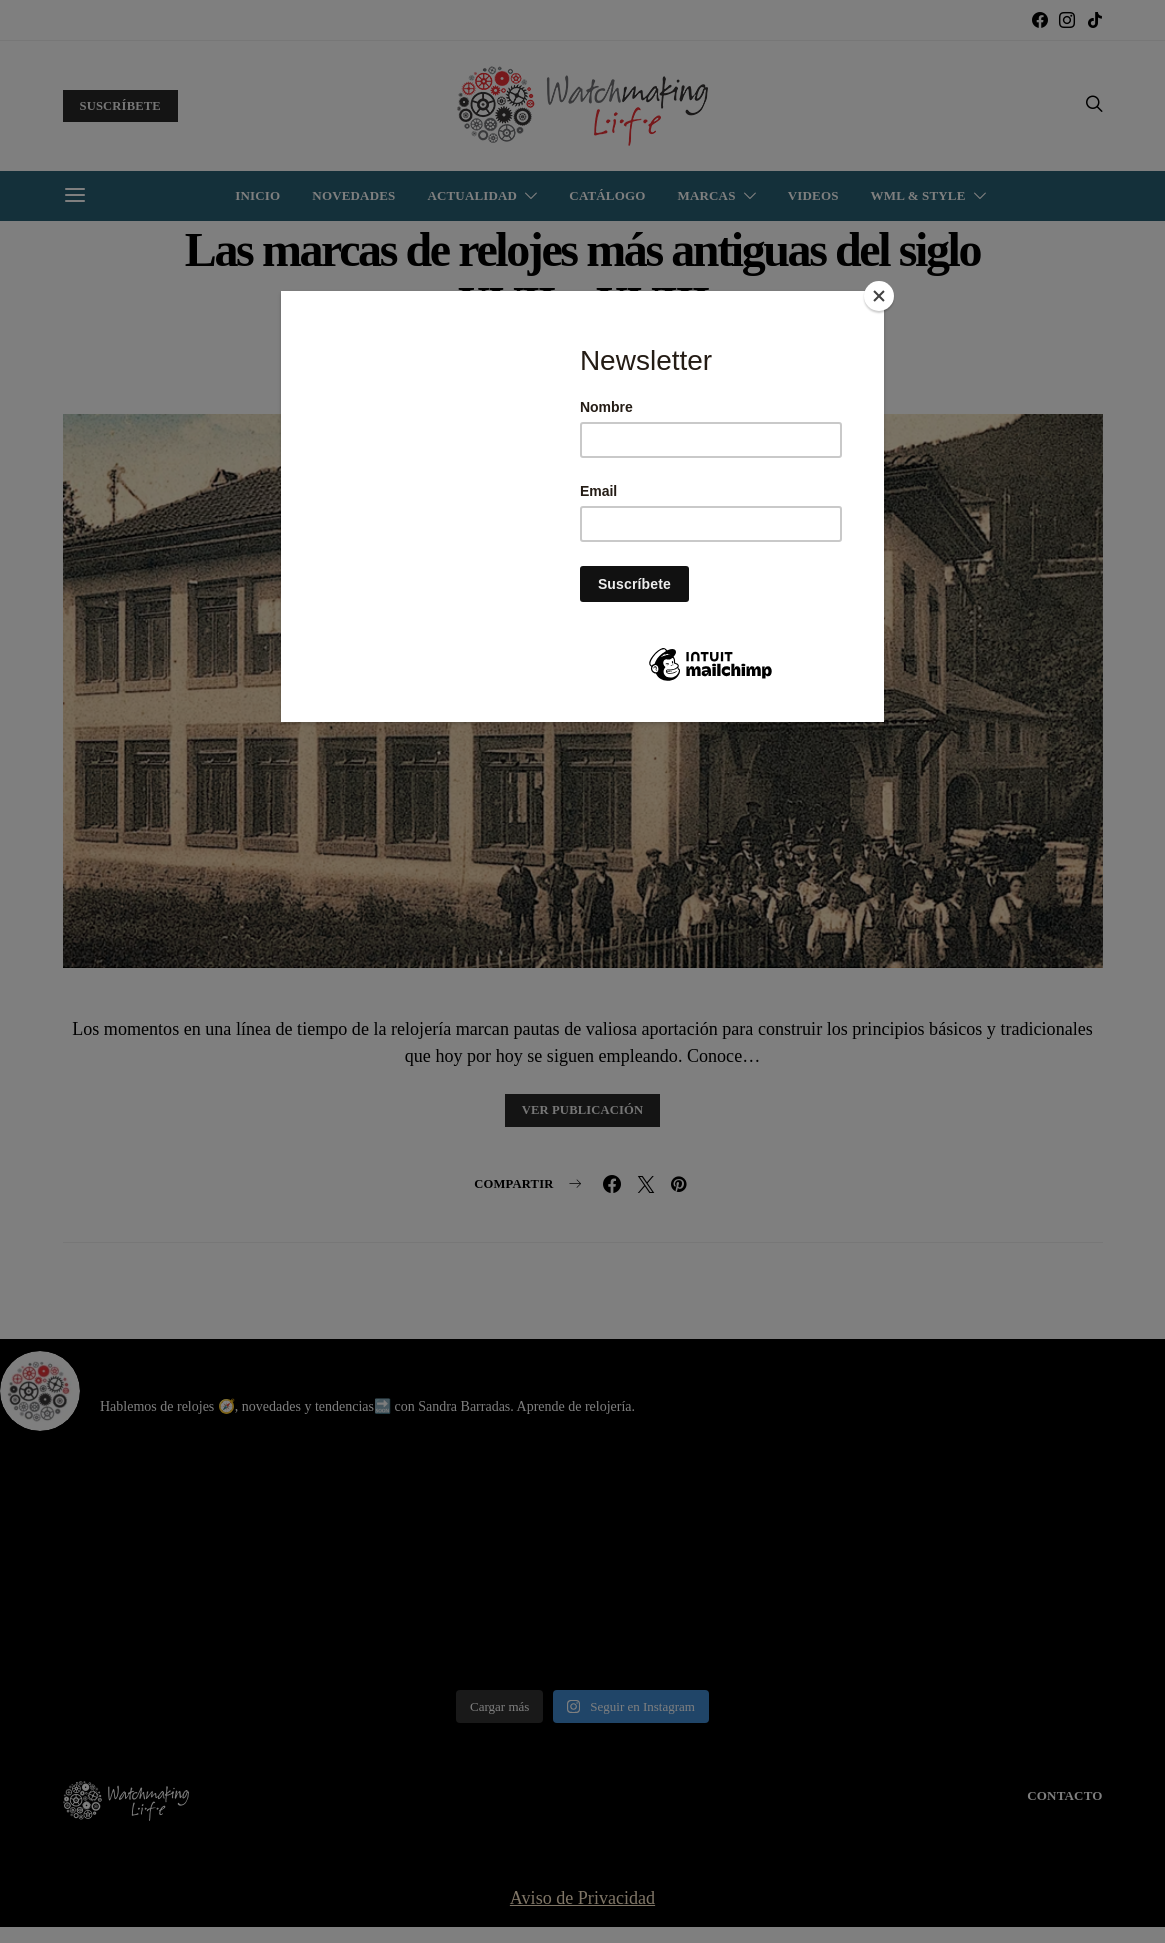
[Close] (879, 296)
